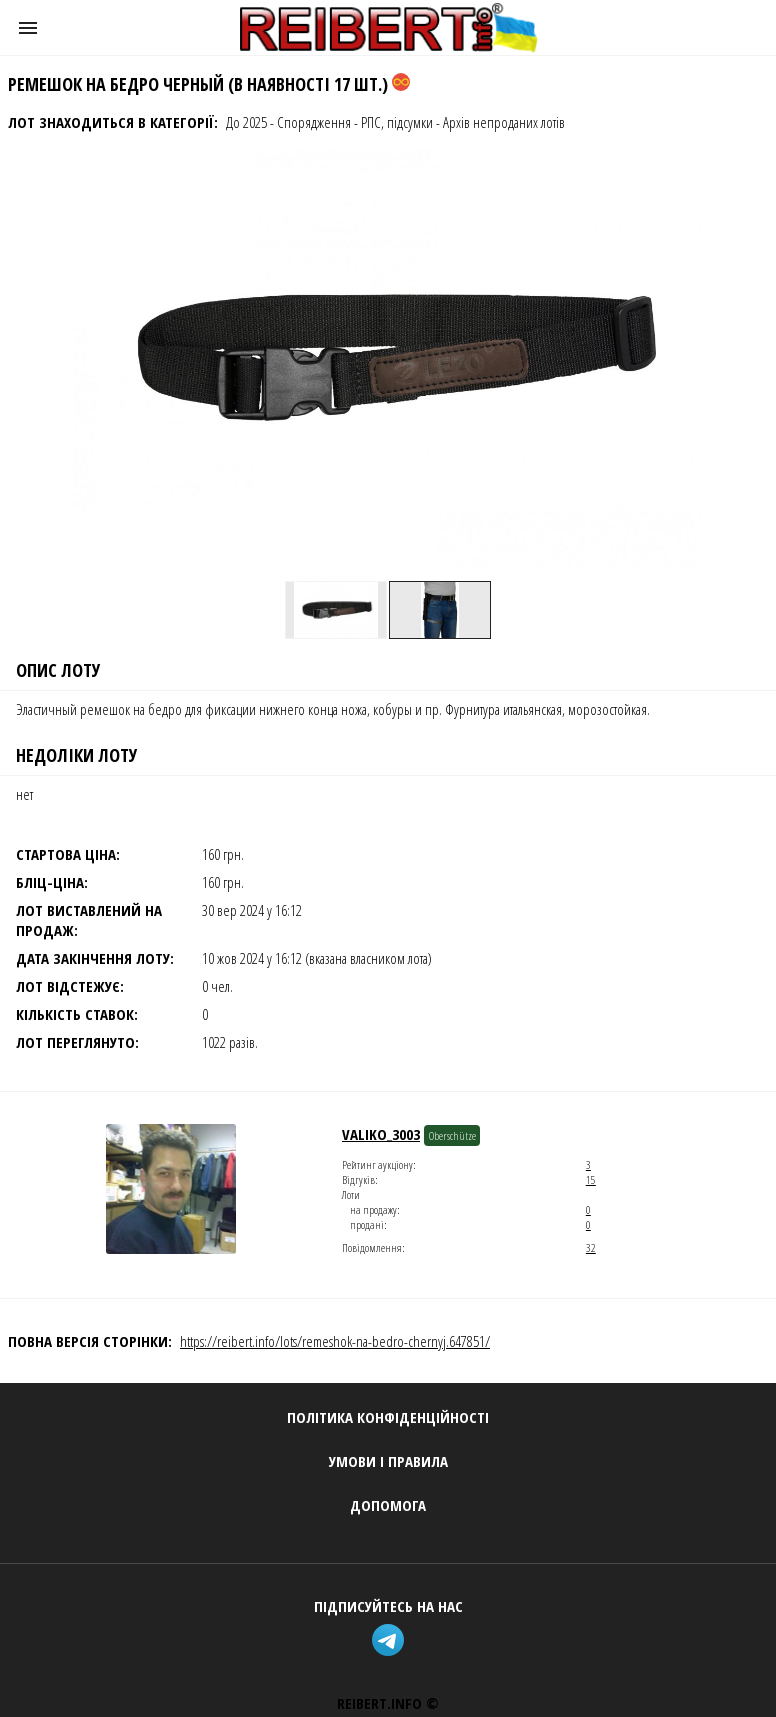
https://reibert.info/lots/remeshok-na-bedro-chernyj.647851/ (335, 1341)
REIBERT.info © (388, 1703)
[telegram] (388, 1642)
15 (591, 1179)
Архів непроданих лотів (504, 122)
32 (591, 1247)
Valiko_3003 (381, 1134)
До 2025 (246, 122)
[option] (336, 610)
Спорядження (314, 122)
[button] (28, 28)
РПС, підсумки (397, 122)
